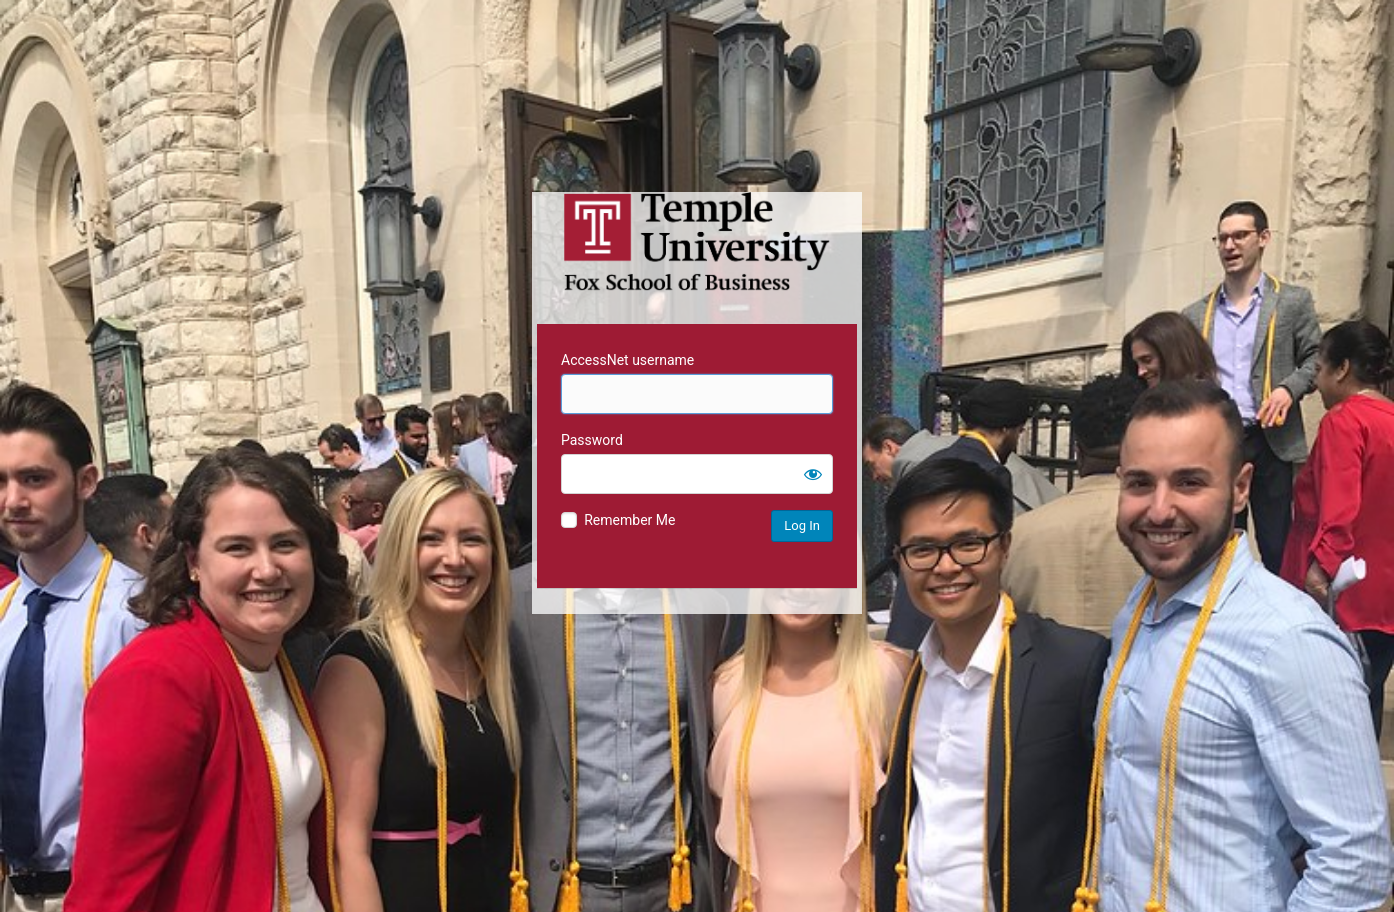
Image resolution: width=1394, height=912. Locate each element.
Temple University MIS (697, 242)
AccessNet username (627, 360)
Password (592, 440)
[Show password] (813, 474)
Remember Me (629, 520)
